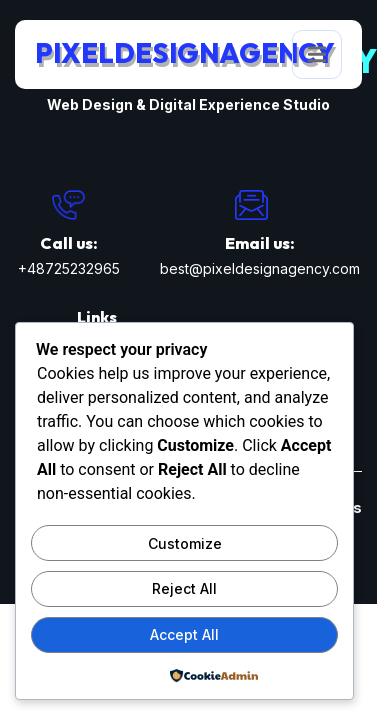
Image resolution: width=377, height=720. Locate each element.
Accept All (184, 634)
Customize (185, 543)
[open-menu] (317, 54)
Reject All (184, 588)
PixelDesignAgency (185, 53)
